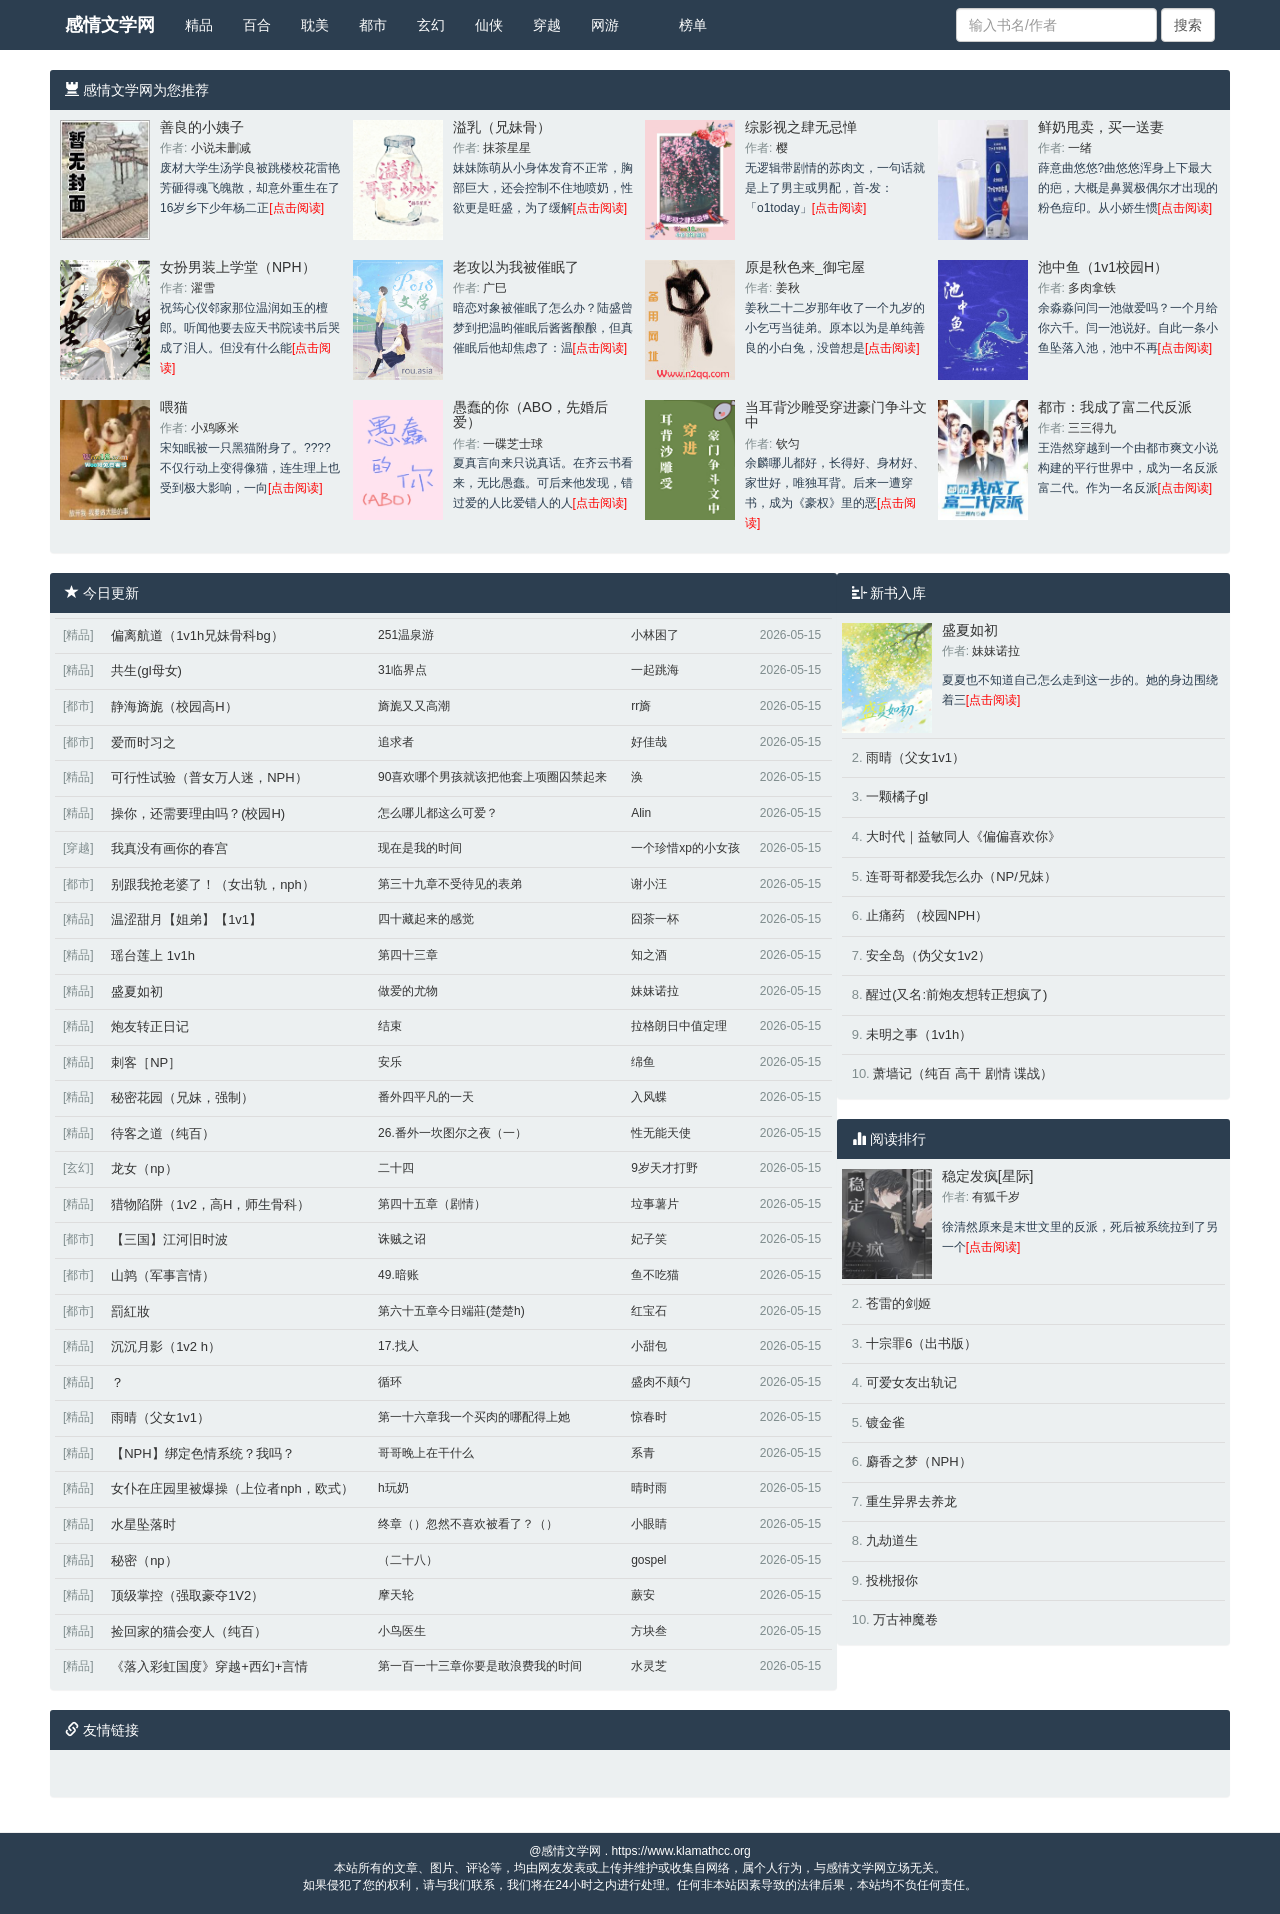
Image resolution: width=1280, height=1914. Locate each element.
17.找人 (398, 1346)
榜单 (693, 25)
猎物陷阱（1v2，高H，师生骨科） (210, 1204)
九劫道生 (892, 1540)
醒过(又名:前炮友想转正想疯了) (956, 994)
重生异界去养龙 (911, 1501)
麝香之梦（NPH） (918, 1461)
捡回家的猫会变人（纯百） (189, 1631)
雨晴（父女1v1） (160, 1417)
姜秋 (788, 288)
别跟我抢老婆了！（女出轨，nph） (213, 884)
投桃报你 (892, 1580)
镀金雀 (885, 1422)
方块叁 (649, 1631)
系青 (643, 1453)
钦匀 (788, 444)
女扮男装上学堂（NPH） (238, 267)
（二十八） (408, 1560)
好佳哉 (649, 742)
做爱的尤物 (408, 991)
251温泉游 (406, 635)
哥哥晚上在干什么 (426, 1453)
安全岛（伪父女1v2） (928, 955)
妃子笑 (649, 1239)
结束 (390, 1026)
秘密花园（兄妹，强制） (182, 1097)
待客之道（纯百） (163, 1133)
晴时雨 (649, 1488)
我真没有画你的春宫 (169, 848)
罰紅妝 (130, 1311)
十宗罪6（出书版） (921, 1343)
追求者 (396, 742)
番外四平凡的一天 (426, 1097)
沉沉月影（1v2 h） (166, 1346)
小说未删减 (221, 148)
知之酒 (649, 955)
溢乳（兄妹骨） (502, 127)
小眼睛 (649, 1524)
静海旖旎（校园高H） (174, 706)
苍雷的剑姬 (898, 1303)
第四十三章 (408, 955)
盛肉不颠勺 (661, 1382)
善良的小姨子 (202, 127)
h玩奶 (393, 1488)
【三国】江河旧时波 (169, 1239)
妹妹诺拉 (655, 991)
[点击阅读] (296, 208)
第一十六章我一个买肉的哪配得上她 (474, 1417)
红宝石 (649, 1311)
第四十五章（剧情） (432, 1204)
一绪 (1080, 148)
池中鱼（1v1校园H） (1103, 267)
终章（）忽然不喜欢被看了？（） (468, 1524)
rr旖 (641, 706)
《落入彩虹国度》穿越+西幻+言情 (209, 1666)
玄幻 (431, 25)
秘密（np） (144, 1560)
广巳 (495, 288)
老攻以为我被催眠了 (516, 267)
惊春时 (649, 1417)
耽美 (315, 25)
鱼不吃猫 (655, 1275)
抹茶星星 (507, 148)
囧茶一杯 (655, 919)
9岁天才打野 (664, 1168)
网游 (605, 25)
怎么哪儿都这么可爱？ (438, 813)
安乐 (390, 1062)
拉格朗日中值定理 (679, 1026)
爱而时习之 (143, 742)
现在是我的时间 (420, 848)
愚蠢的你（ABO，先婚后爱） (531, 414)
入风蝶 (649, 1097)
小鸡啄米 (215, 428)
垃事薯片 (655, 1204)
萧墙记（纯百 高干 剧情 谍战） (963, 1073)
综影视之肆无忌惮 (801, 127)
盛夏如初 (137, 991)
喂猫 (174, 407)
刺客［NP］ (146, 1062)
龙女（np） (144, 1168)
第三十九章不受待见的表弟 (450, 884)
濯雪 (203, 288)
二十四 (396, 1168)
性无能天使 (661, 1133)
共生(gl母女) (146, 670)
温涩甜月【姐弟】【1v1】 (186, 919)
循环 (390, 1382)
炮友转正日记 (150, 1026)
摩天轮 (396, 1595)
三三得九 (1092, 428)
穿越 (547, 25)
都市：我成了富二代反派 (1115, 407)
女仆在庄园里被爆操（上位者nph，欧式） (232, 1488)
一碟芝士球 (513, 444)
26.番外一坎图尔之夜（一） (452, 1133)
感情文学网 (110, 25)
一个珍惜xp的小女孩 (685, 848)
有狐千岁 (996, 1197)
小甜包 (649, 1346)
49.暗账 (398, 1275)
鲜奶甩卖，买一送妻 (1101, 127)
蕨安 (643, 1595)
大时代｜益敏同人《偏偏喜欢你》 (963, 836)
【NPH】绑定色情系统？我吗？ (202, 1453)
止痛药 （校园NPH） (927, 915)
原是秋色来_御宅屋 (805, 267)
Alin (641, 813)
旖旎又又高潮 (414, 706)
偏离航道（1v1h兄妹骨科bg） (197, 635)
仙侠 (489, 25)
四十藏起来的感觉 (426, 919)
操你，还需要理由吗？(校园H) (198, 813)
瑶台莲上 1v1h (153, 955)
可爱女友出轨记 (911, 1382)
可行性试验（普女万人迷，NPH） (209, 777)
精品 (199, 25)
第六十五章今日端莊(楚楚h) (451, 1311)
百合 (257, 25)
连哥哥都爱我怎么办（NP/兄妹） (961, 876)
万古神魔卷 (905, 1619)
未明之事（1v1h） (919, 1034)
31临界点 (402, 670)
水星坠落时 (143, 1524)
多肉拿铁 (1092, 288)
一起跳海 (655, 670)
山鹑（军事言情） (163, 1275)
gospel (648, 1560)
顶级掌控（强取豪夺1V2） (187, 1595)
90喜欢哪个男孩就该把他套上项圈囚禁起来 (492, 777)
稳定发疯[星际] (988, 1176)
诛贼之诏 (402, 1239)
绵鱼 (643, 1062)
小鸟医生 (402, 1631)
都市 (373, 25)
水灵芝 (649, 1666)
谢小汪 (649, 884)
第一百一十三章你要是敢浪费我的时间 (480, 1666)
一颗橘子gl (897, 796)
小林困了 (655, 635)
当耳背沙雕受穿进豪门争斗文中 (836, 414)
